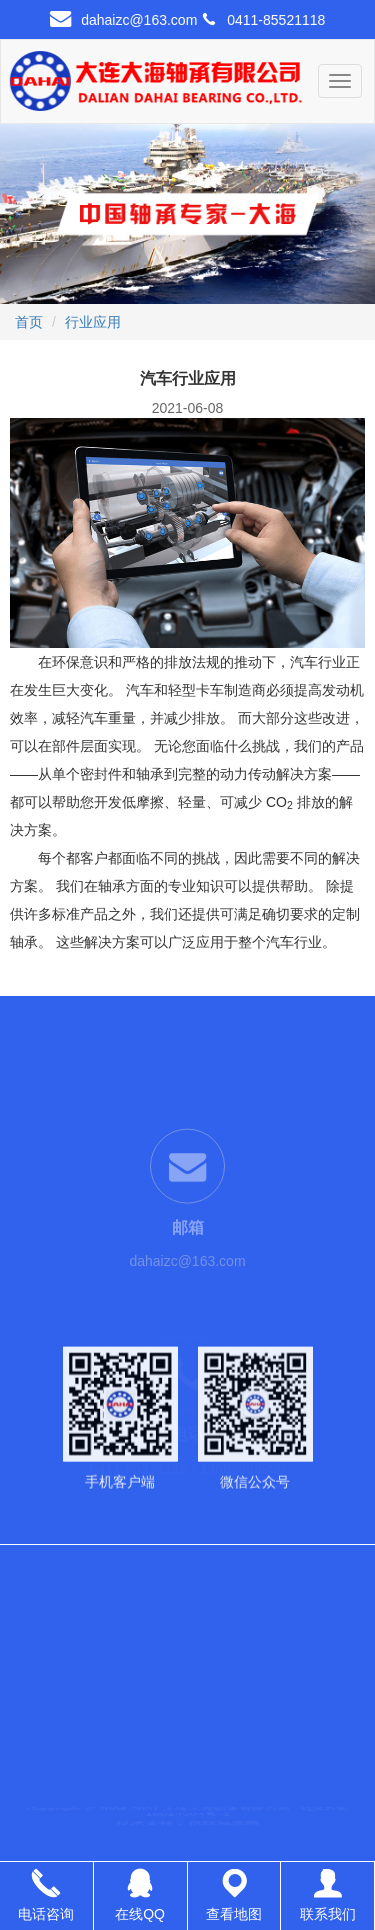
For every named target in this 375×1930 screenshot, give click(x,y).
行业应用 (93, 322)
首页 (29, 322)
